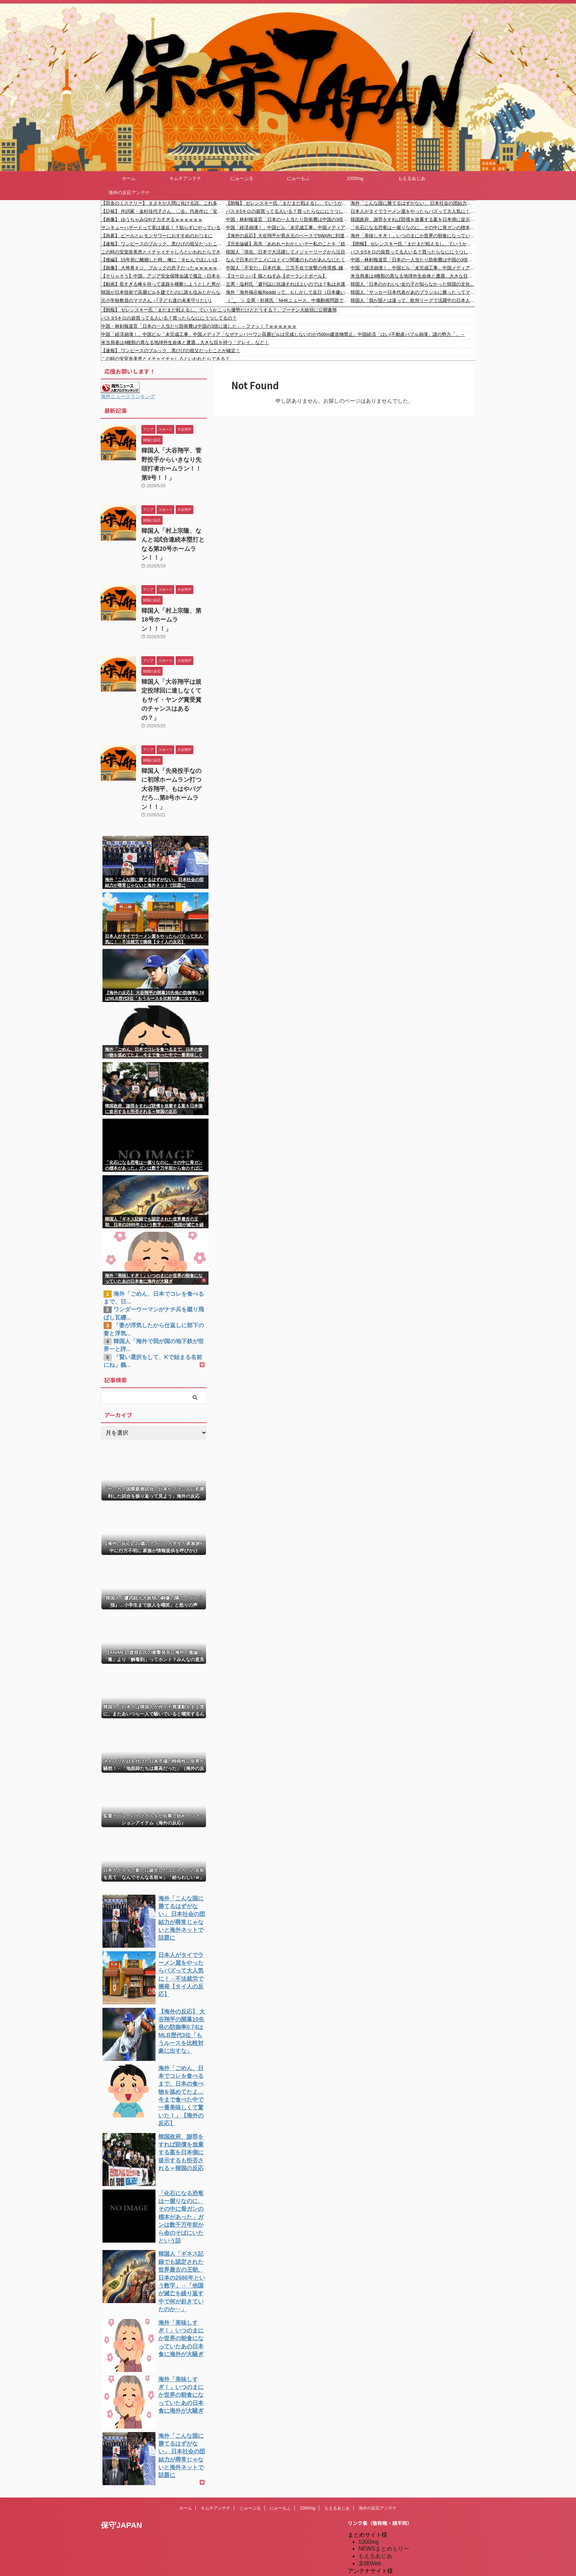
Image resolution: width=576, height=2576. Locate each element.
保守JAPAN (121, 2424)
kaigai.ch (369, 2478)
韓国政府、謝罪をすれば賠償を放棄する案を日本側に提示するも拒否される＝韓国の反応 (413, 219)
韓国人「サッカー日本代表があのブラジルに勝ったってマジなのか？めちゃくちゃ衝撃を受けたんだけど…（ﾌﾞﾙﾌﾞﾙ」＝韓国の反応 (413, 292)
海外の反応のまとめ (383, 2536)
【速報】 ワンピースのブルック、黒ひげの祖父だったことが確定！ (163, 243)
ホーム (129, 178)
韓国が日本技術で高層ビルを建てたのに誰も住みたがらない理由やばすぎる (163, 292)
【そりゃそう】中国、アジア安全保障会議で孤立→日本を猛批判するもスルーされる (163, 276)
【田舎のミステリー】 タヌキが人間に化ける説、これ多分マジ (163, 203)
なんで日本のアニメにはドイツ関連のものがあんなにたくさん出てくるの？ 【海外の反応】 (288, 259)
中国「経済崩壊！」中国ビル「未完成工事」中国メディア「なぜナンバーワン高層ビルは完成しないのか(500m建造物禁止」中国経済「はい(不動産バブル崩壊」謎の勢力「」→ (288, 227)
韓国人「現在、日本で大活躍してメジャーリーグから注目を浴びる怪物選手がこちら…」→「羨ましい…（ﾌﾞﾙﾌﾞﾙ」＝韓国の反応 (288, 252)
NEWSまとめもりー (383, 2448)
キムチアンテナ (185, 178)
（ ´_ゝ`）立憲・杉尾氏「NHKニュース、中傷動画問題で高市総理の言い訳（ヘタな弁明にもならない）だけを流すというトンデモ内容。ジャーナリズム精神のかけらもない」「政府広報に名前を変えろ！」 (288, 300)
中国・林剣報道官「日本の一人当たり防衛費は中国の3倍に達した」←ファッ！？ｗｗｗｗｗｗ (288, 219)
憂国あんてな (375, 2521)
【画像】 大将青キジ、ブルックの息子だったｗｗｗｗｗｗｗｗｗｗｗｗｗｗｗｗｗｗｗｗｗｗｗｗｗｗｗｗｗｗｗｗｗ (163, 267)
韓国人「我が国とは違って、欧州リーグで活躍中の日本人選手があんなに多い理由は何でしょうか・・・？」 (413, 300)
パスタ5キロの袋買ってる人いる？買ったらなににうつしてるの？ (288, 211)
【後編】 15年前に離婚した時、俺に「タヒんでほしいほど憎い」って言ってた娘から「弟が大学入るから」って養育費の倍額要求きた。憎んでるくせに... (163, 259)
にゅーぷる (241, 178)
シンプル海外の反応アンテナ (395, 2514)
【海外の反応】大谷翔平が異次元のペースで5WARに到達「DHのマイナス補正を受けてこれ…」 (288, 235)
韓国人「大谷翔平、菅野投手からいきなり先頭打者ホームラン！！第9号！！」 (173, 458)
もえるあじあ (411, 178)
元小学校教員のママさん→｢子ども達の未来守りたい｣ (156, 300)
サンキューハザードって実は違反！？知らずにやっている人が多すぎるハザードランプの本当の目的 (163, 227)
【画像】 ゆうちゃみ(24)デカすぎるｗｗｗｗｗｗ (151, 219)
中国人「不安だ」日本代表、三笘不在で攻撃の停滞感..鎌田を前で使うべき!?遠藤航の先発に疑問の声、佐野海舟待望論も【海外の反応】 (288, 267)
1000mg (355, 178)
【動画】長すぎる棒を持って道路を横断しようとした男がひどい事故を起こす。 (163, 284)
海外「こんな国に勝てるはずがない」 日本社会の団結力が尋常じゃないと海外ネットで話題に (413, 203)
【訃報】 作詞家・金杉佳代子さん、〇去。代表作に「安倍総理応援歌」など (163, 211)
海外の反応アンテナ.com (390, 2551)
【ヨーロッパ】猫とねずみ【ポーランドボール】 (276, 276)
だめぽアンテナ (378, 2484)
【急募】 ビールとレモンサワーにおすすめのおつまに (157, 235)
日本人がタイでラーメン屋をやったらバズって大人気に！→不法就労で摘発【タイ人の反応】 (413, 211)
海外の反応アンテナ (129, 192)
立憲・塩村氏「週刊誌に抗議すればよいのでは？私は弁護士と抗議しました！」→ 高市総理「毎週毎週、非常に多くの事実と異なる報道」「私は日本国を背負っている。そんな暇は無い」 (288, 284)
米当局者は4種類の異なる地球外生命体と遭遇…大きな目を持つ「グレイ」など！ (413, 276)
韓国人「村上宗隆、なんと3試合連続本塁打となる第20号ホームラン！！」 (173, 526)
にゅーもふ (298, 178)
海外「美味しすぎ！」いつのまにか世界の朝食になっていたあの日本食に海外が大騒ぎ (413, 235)
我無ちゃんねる (378, 2529)
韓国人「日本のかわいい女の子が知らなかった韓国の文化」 (413, 284)
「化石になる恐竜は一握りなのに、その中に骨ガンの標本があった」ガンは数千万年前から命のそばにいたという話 (413, 227)
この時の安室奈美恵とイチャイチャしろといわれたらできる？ (163, 252)
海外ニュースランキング (128, 396)
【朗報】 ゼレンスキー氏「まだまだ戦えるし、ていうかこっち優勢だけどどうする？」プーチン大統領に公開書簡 (288, 203)
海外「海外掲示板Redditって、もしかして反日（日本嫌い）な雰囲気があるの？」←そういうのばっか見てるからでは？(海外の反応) (288, 292)
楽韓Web (369, 2463)
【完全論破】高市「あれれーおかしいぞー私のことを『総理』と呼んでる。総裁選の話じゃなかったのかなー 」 (288, 243)
